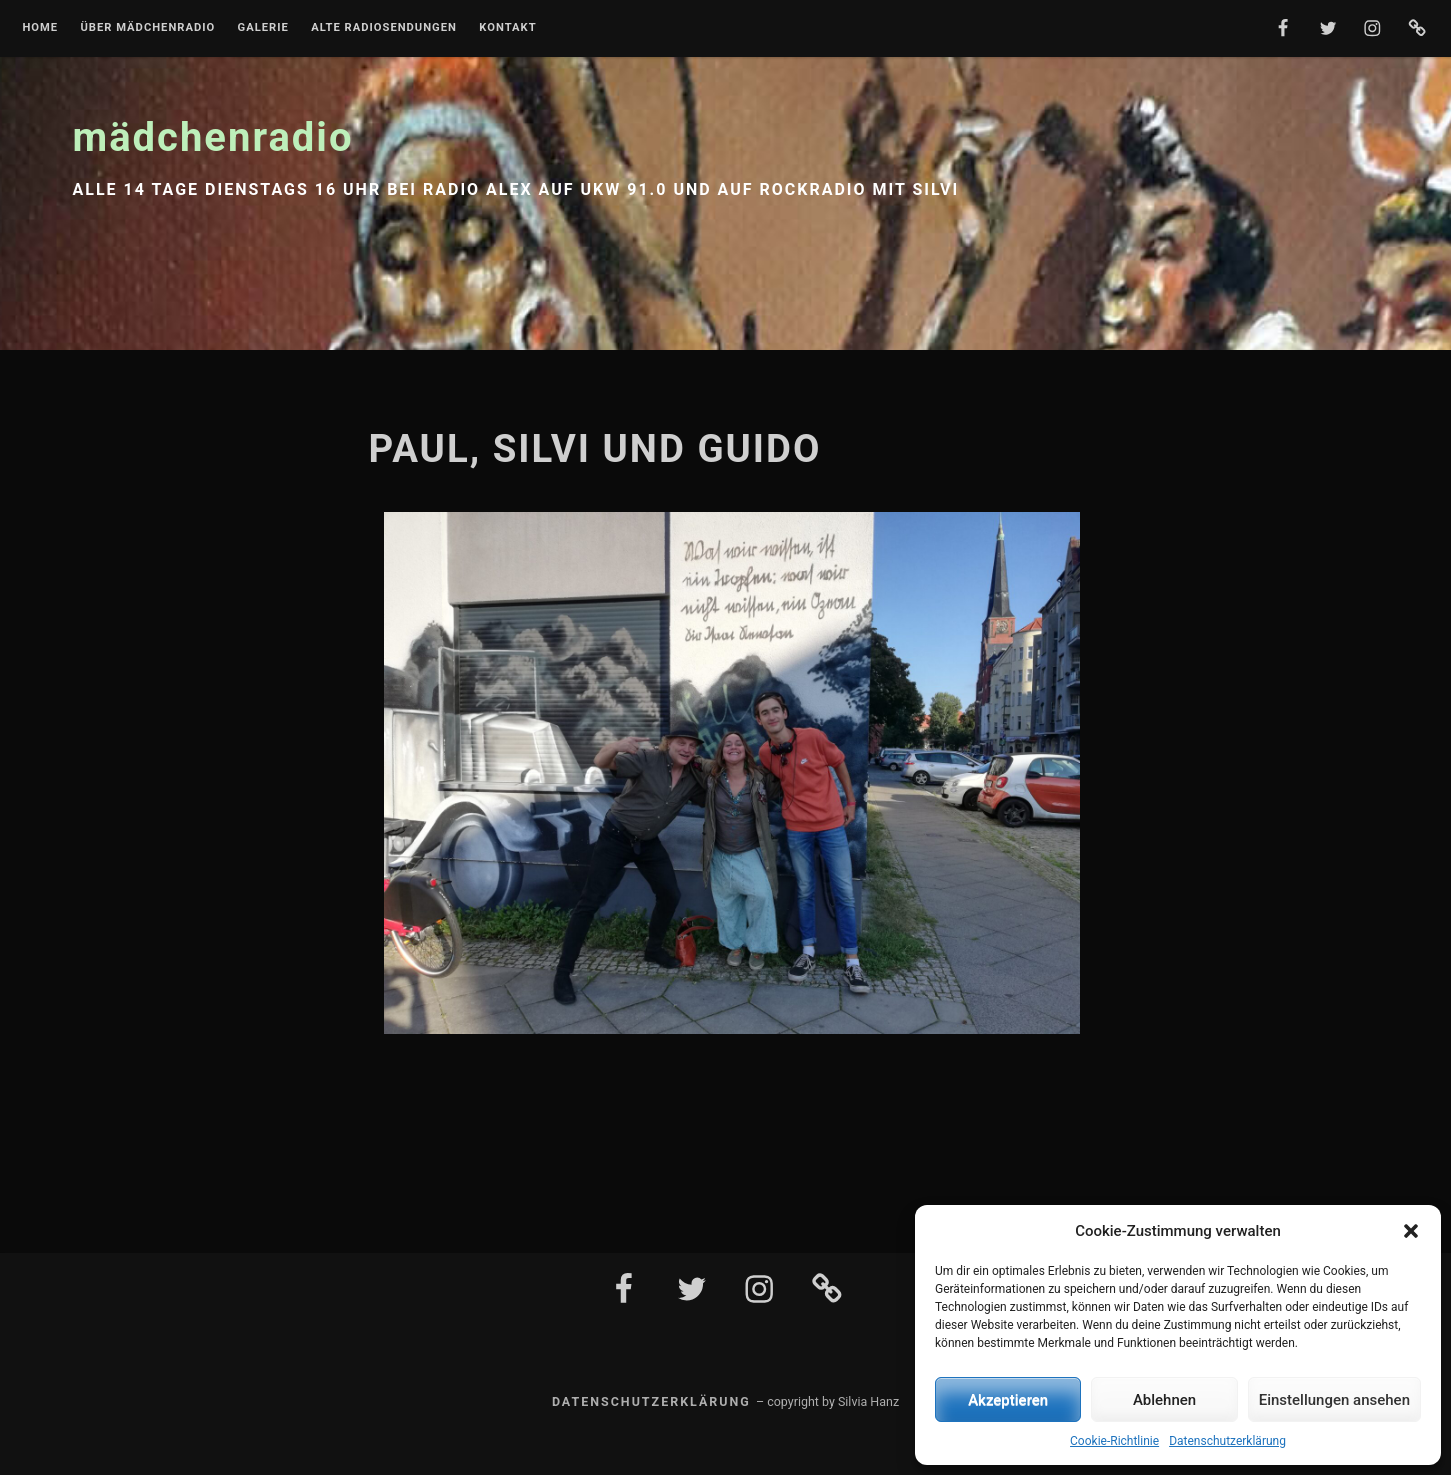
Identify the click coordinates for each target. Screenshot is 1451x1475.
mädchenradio (213, 137)
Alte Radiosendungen (384, 28)
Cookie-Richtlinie (1114, 1441)
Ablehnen (1164, 1400)
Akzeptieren (1008, 1400)
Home (40, 28)
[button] (1411, 1231)
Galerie (263, 28)
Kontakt (507, 28)
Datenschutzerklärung (1227, 1441)
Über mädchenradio (147, 28)
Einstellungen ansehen (1334, 1400)
